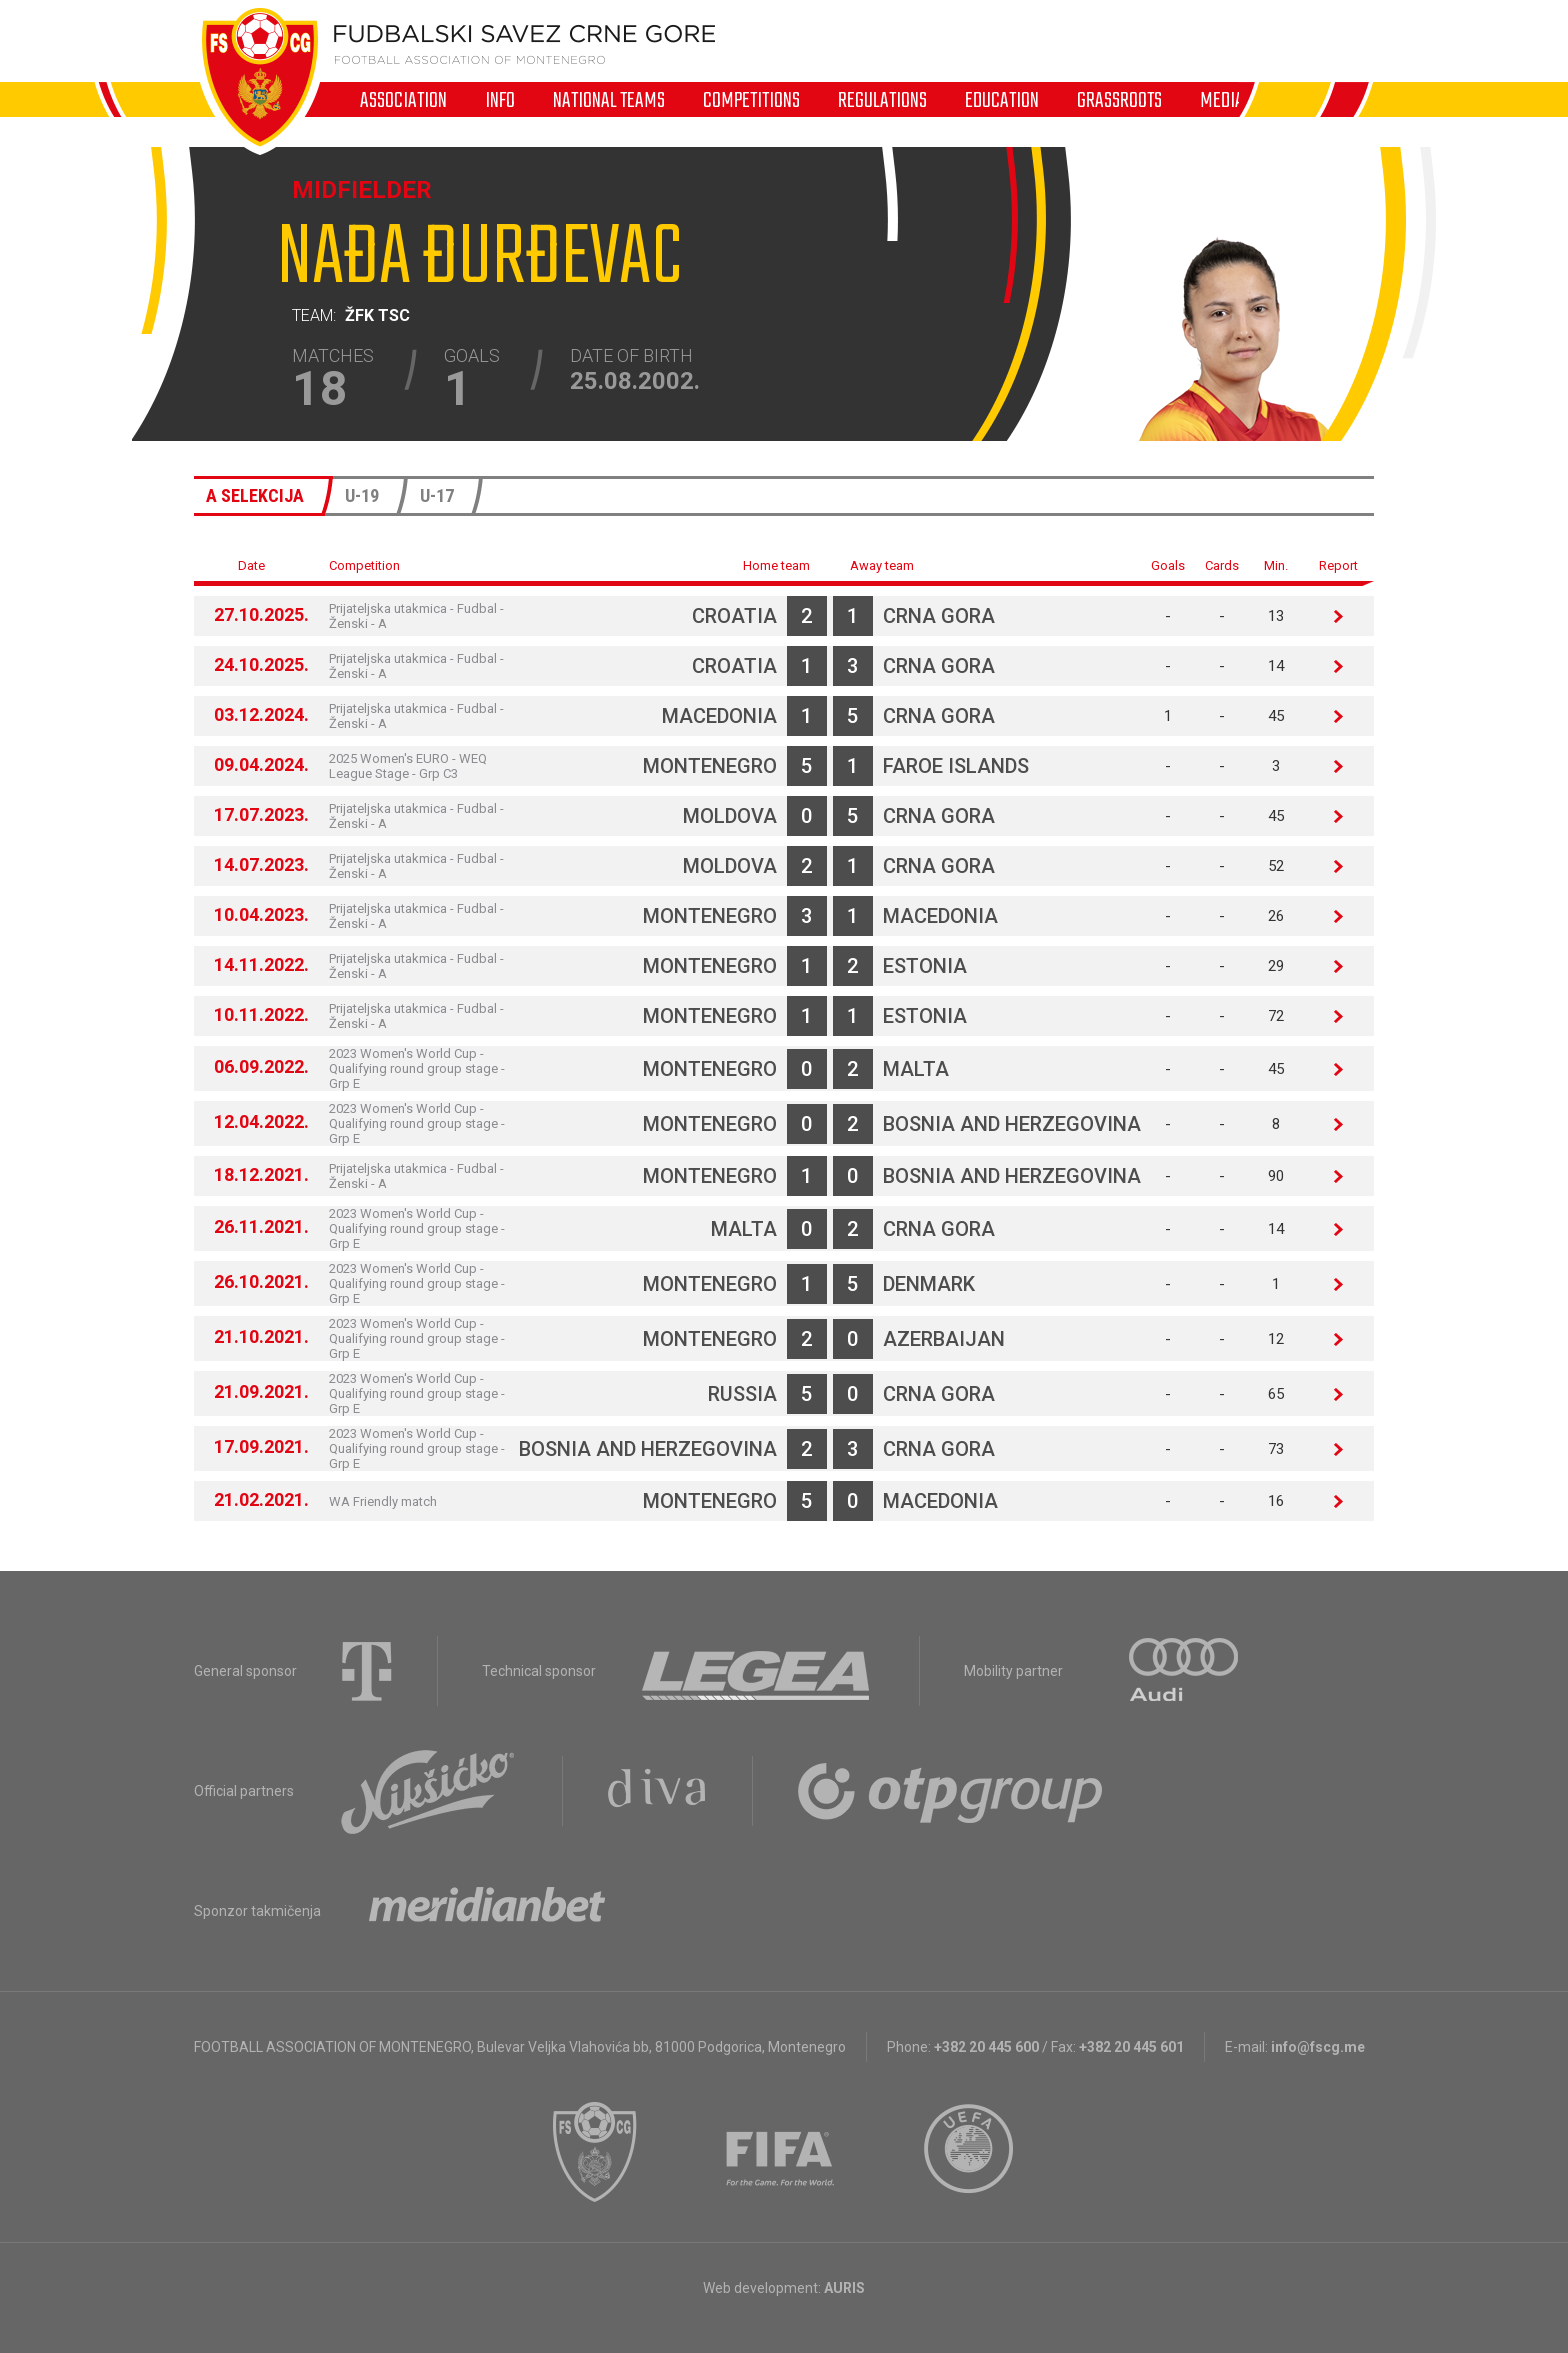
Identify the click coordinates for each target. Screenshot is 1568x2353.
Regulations (882, 100)
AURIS (844, 2288)
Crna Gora (939, 616)
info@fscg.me (1318, 2047)
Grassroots (1119, 100)
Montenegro (710, 766)
